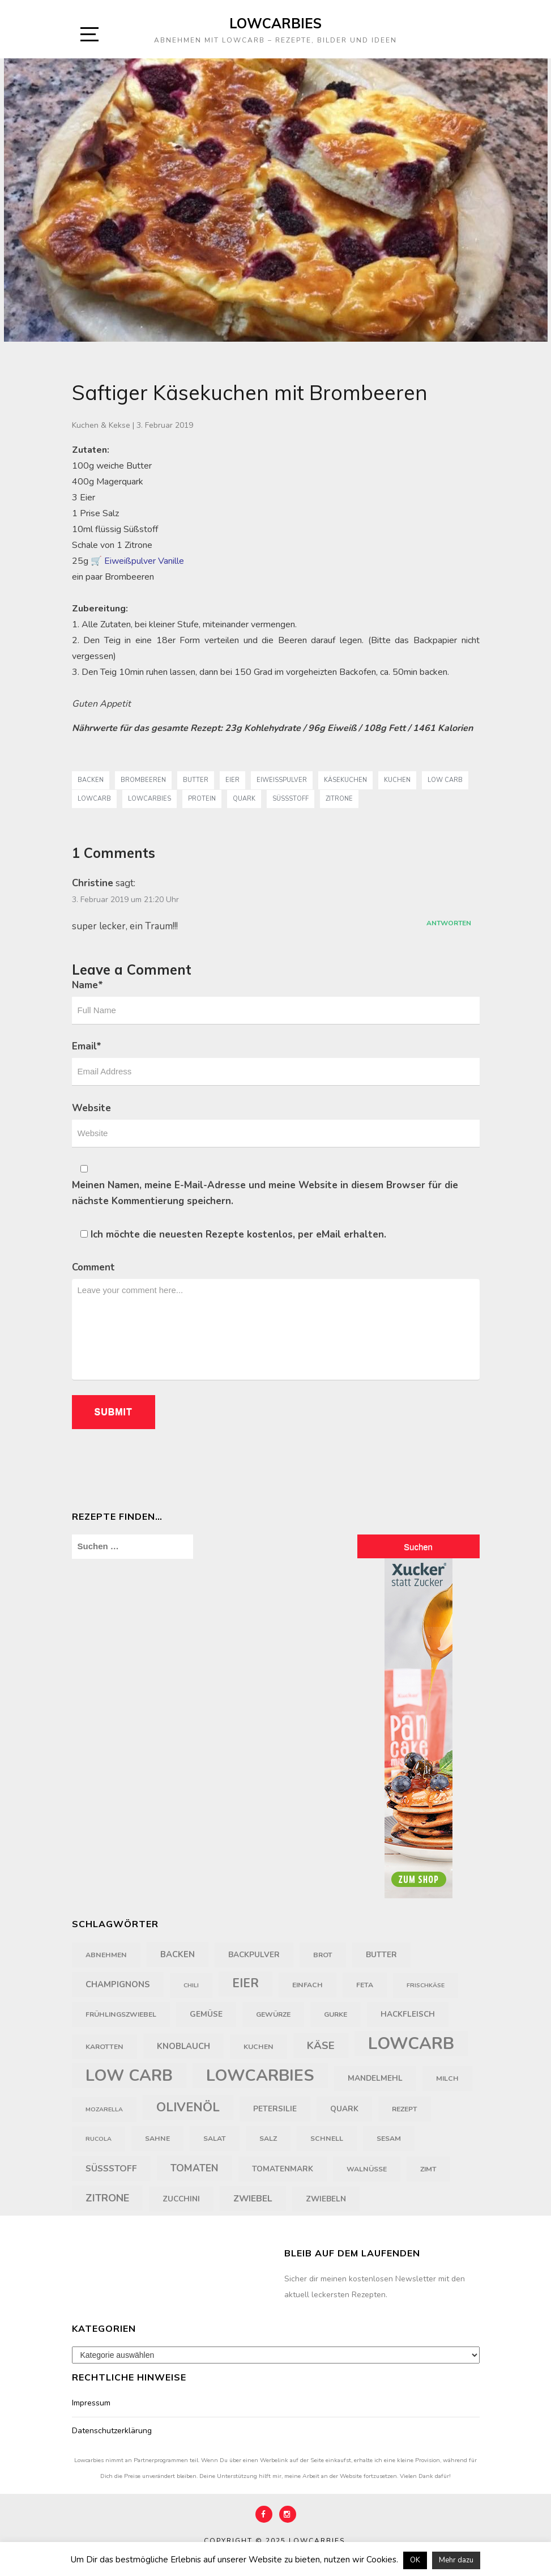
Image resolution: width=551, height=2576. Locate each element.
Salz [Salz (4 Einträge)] (268, 2138)
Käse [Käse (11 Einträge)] (321, 2045)
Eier (232, 780)
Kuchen (397, 780)
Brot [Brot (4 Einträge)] (322, 1954)
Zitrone (339, 798)
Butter (195, 780)
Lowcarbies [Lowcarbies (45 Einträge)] (260, 2075)
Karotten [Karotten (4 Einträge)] (104, 2046)
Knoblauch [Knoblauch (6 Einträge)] (183, 2046)
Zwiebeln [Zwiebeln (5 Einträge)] (326, 2199)
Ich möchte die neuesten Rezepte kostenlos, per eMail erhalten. (233, 1234)
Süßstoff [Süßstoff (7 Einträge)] (111, 2168)
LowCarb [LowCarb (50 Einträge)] (411, 2043)
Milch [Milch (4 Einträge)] (447, 2078)
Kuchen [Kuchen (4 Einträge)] (259, 2046)
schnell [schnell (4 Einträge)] (326, 2138)
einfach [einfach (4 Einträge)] (307, 1985)
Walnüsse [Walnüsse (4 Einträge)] (367, 2169)
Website (91, 1108)
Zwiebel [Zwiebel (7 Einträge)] (252, 2198)
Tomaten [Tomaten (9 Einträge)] (194, 2168)
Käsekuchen (345, 780)
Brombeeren (143, 780)
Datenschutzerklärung (112, 2430)
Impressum (91, 2403)
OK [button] (415, 2560)
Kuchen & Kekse (101, 425)
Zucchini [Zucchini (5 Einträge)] (181, 2199)
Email (86, 1046)
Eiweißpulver (282, 780)
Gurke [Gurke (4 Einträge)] (335, 2014)
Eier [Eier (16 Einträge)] (245, 1983)
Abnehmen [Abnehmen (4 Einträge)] (106, 1954)
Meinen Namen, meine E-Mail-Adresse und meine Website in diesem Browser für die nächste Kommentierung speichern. (265, 1193)
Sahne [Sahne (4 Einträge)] (157, 2138)
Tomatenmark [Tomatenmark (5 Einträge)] (282, 2168)
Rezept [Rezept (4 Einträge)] (404, 2109)
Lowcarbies (275, 23)
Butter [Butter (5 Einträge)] (381, 1954)
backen (91, 780)
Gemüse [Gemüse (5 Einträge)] (206, 2014)
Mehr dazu (456, 2560)
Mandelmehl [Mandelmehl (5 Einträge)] (375, 2078)
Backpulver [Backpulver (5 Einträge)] (254, 1954)
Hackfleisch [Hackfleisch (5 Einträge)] (408, 2014)
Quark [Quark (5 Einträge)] (344, 2108)
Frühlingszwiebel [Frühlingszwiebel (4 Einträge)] (121, 2014)
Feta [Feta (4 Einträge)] (364, 1985)
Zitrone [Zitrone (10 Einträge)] (107, 2198)
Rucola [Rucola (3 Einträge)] (99, 2139)
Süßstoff (290, 798)
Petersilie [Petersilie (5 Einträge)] (275, 2108)
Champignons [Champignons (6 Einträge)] (118, 1984)
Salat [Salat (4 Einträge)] (214, 2138)
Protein (202, 798)
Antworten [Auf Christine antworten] (448, 923)
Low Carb (445, 780)
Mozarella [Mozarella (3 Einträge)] (104, 2109)
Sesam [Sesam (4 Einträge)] (389, 2138)
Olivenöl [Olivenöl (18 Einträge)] (188, 2107)
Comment (93, 1267)
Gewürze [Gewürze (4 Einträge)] (273, 2014)
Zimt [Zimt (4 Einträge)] (428, 2169)
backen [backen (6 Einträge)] (177, 1954)
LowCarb (94, 798)
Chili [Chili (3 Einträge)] (191, 1985)
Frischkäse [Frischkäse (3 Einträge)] (426, 1985)
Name (87, 985)
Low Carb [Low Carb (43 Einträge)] (129, 2075)
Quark (244, 798)
